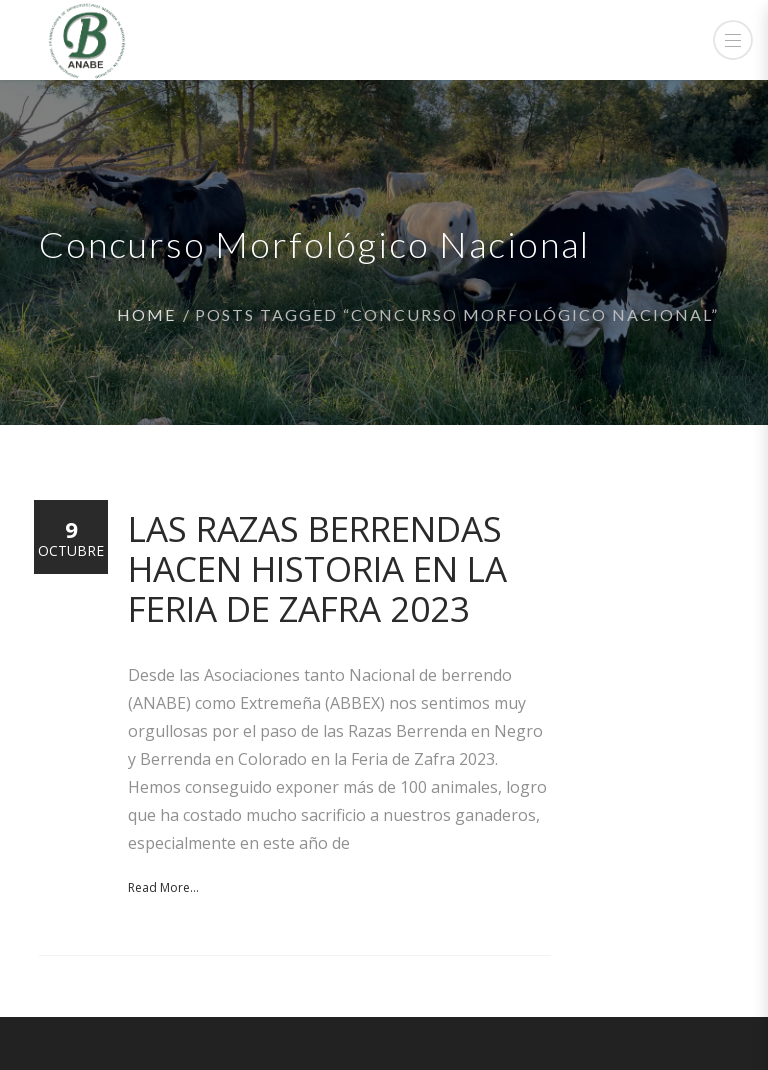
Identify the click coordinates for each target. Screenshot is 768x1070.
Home (146, 314)
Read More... (163, 887)
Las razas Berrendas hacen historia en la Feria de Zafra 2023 (317, 568)
